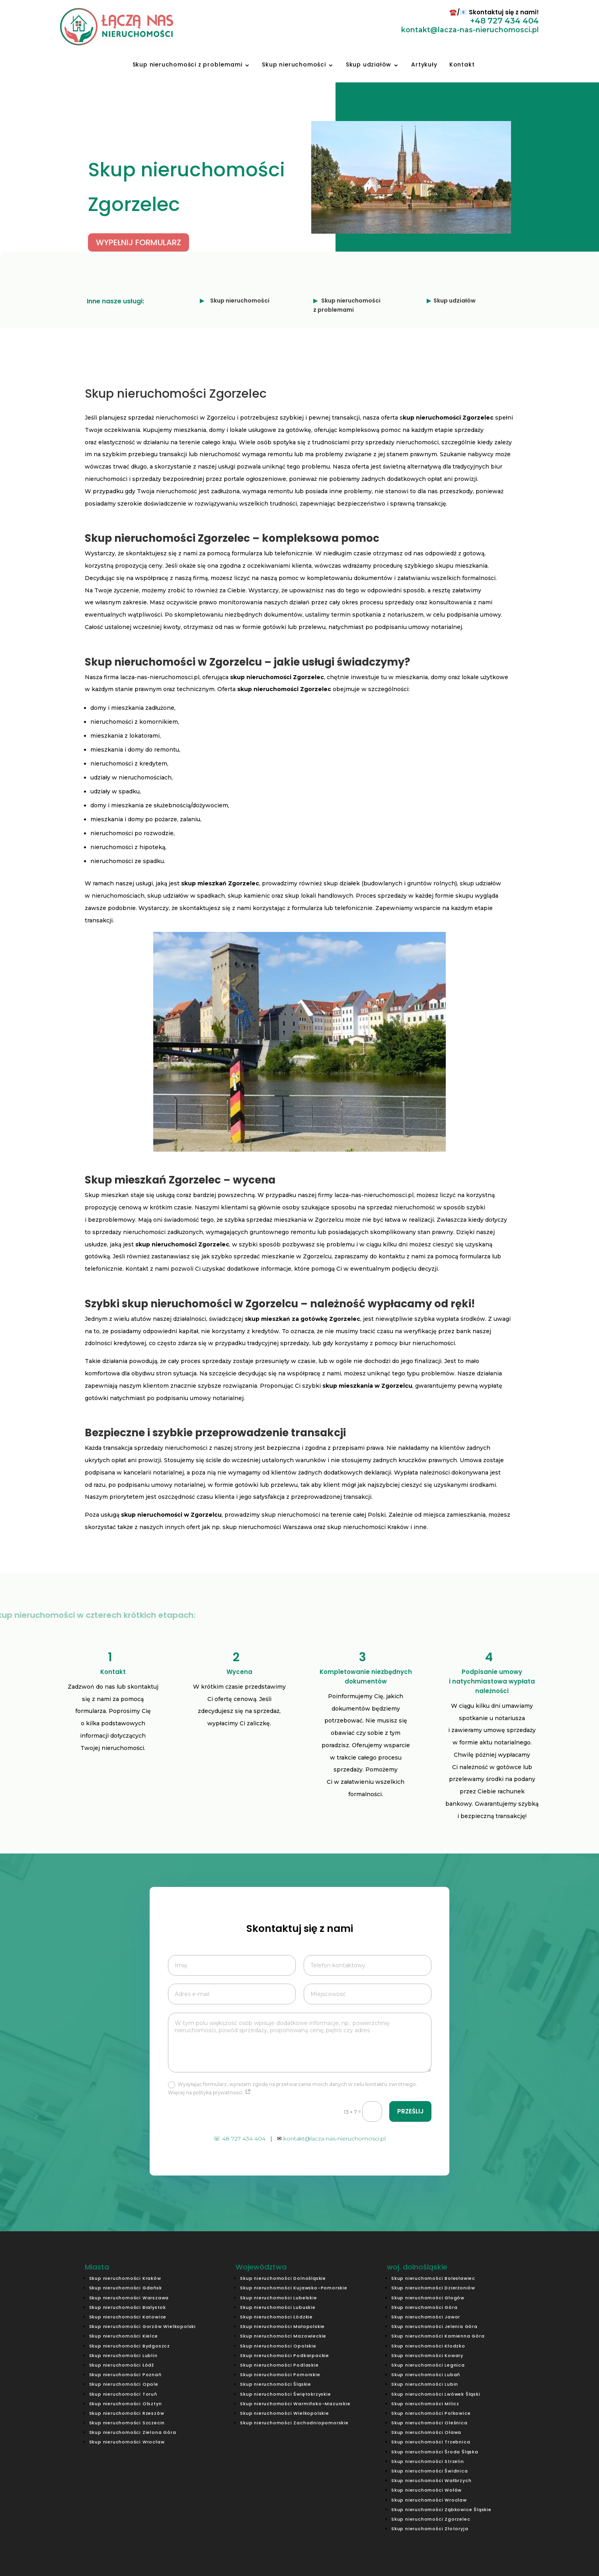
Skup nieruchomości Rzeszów (126, 2413)
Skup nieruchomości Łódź (121, 2365)
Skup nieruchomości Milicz (425, 2403)
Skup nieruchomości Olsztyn (125, 2403)
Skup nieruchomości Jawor (425, 2317)
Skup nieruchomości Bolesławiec (433, 2278)
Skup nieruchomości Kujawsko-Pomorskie (293, 2288)
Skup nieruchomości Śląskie (275, 2384)
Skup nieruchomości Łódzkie (276, 2317)
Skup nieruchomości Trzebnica (430, 2442)
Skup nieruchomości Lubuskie (278, 2307)
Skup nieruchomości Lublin (123, 2355)
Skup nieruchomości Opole (123, 2384)
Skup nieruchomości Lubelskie (278, 2298)
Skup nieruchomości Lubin (424, 2384)
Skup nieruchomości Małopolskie (282, 2326)
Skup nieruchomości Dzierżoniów (433, 2288)
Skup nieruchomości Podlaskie (279, 2365)
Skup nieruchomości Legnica (428, 2365)
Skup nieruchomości (294, 64)
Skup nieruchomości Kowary (427, 2355)
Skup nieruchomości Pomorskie (280, 2374)
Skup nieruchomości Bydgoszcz (129, 2346)
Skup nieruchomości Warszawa (129, 2298)
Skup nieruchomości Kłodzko (428, 2346)
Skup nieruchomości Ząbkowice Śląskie (441, 2509)
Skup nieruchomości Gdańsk (125, 2288)
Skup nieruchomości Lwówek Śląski (435, 2394)
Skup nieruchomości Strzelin (427, 2461)
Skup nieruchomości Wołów (426, 2490)
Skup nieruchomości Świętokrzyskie (285, 2394)
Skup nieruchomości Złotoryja (429, 2528)
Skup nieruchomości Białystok (127, 2307)
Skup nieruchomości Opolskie (278, 2346)
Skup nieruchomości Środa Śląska (434, 2452)
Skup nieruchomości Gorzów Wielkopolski (142, 2326)
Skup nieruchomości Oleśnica (429, 2423)
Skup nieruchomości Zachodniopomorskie (294, 2423)
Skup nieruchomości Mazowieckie (283, 2336)
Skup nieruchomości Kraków (125, 2278)
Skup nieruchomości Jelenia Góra (434, 2326)
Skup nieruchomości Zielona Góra (132, 2432)
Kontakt (462, 64)
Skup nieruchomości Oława (426, 2432)
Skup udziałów (368, 64)
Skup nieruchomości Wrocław (127, 2442)
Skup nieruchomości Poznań (125, 2374)
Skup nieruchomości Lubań (425, 2374)
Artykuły (424, 64)
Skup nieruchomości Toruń (123, 2394)
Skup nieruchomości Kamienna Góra (438, 2336)
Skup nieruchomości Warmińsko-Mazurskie (295, 2403)
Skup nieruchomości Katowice (128, 2317)
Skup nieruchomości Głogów (427, 2298)
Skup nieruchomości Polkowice (430, 2413)
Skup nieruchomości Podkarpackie (284, 2355)
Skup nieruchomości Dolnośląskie (283, 2278)
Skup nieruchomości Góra (424, 2307)
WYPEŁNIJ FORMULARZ (138, 242)
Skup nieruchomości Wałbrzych (431, 2480)
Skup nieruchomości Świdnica (429, 2471)
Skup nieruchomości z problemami (187, 64)
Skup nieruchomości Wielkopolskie (284, 2413)
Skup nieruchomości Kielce (123, 2336)
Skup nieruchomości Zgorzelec (430, 2519)
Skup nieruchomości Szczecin (127, 2423)
